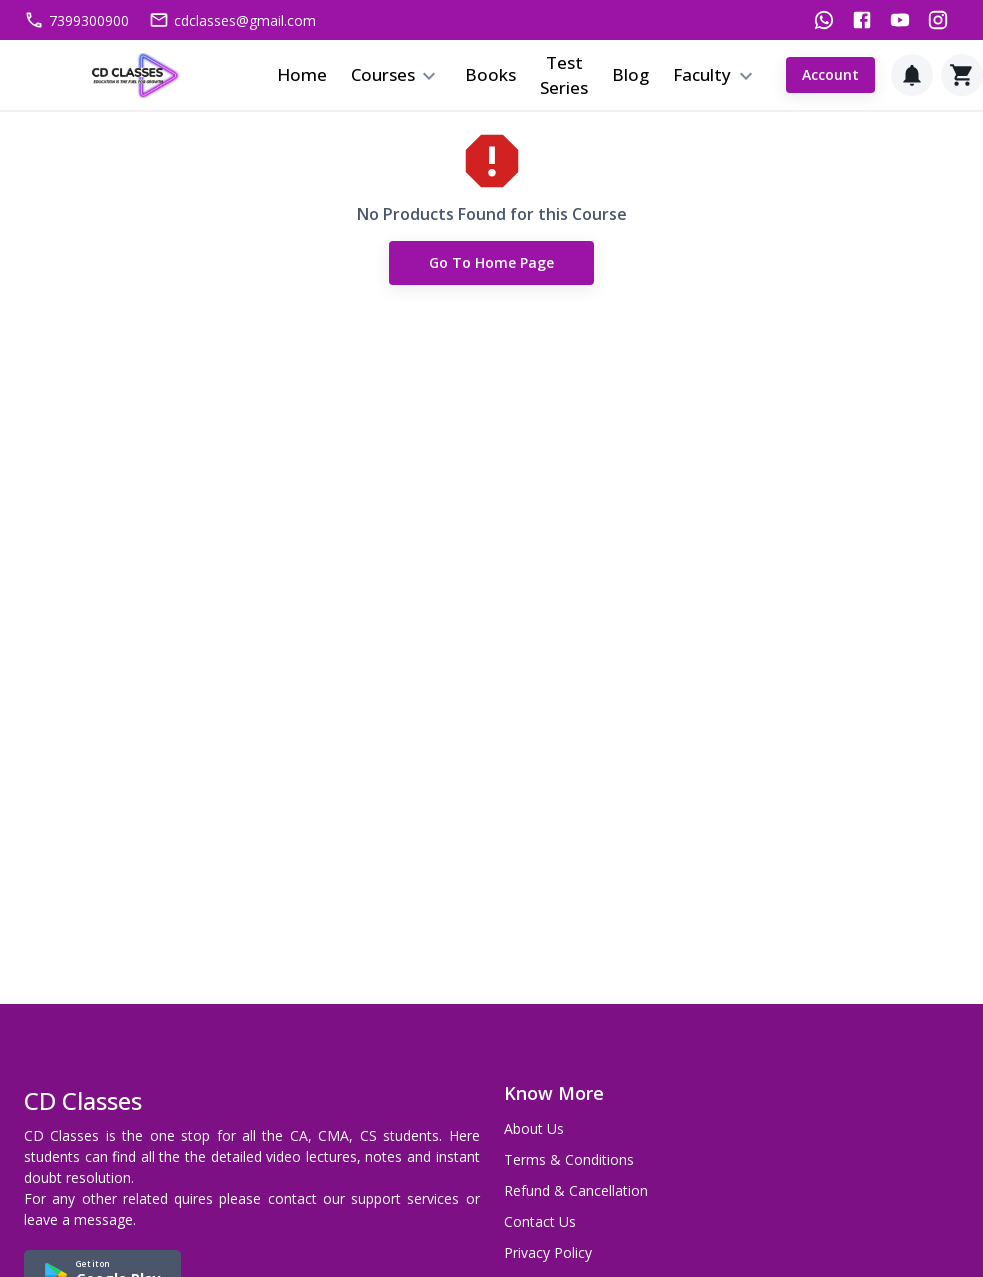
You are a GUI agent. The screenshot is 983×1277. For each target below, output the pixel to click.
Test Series (564, 75)
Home (302, 74)
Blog (630, 74)
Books (490, 74)
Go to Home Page (491, 263)
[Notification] (912, 75)
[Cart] (962, 75)
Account (830, 75)
